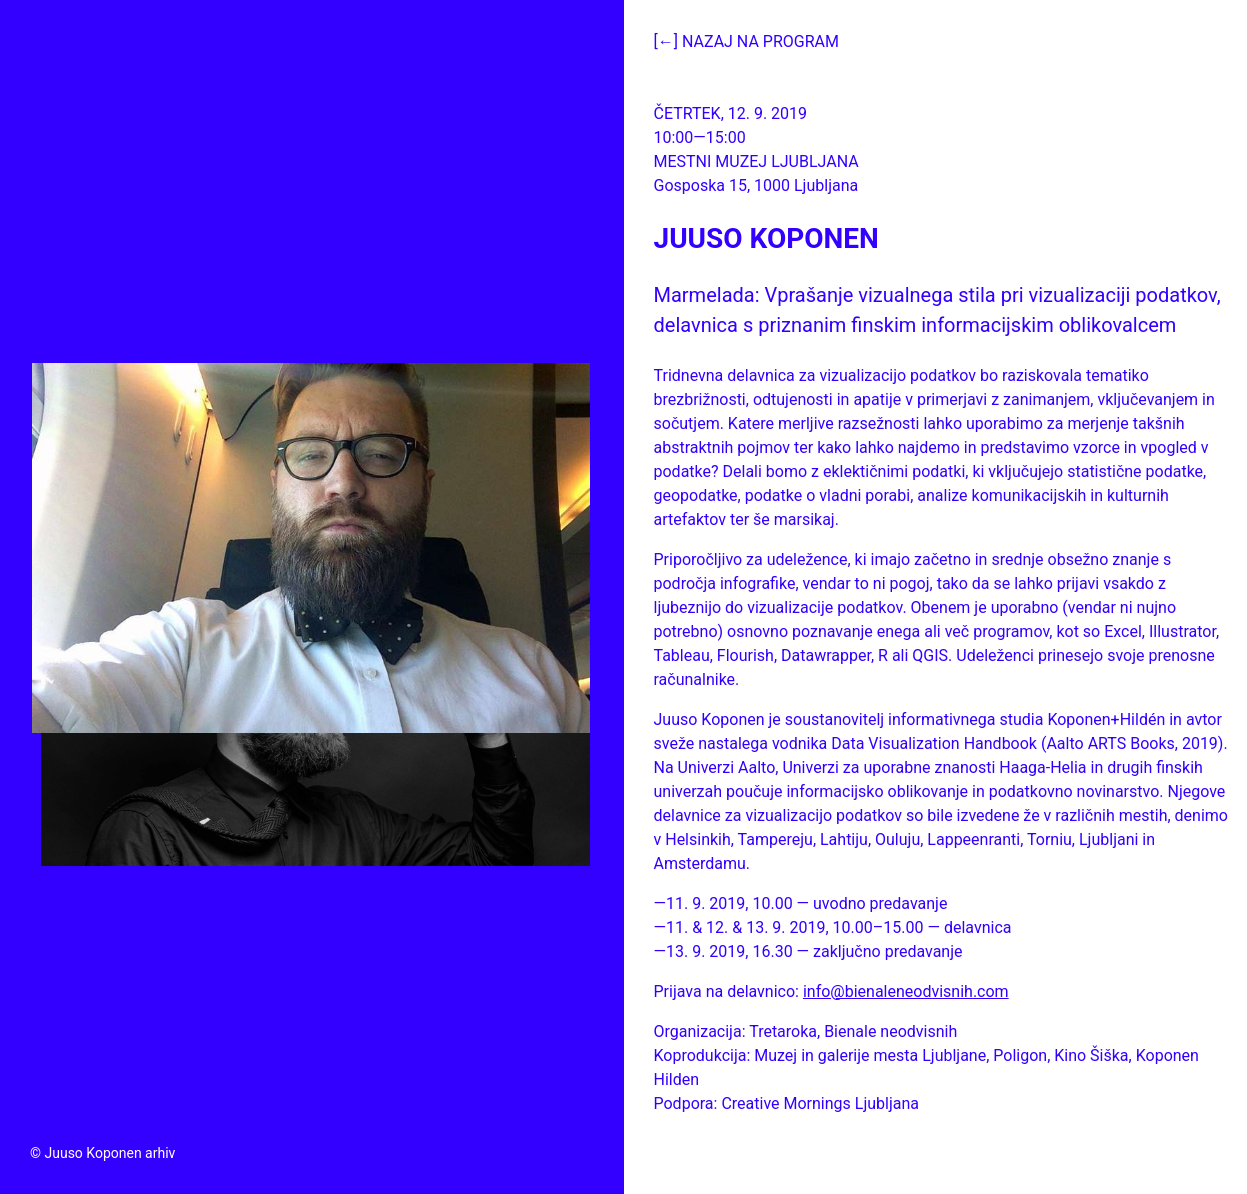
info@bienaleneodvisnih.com (906, 991)
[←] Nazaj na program (746, 41)
